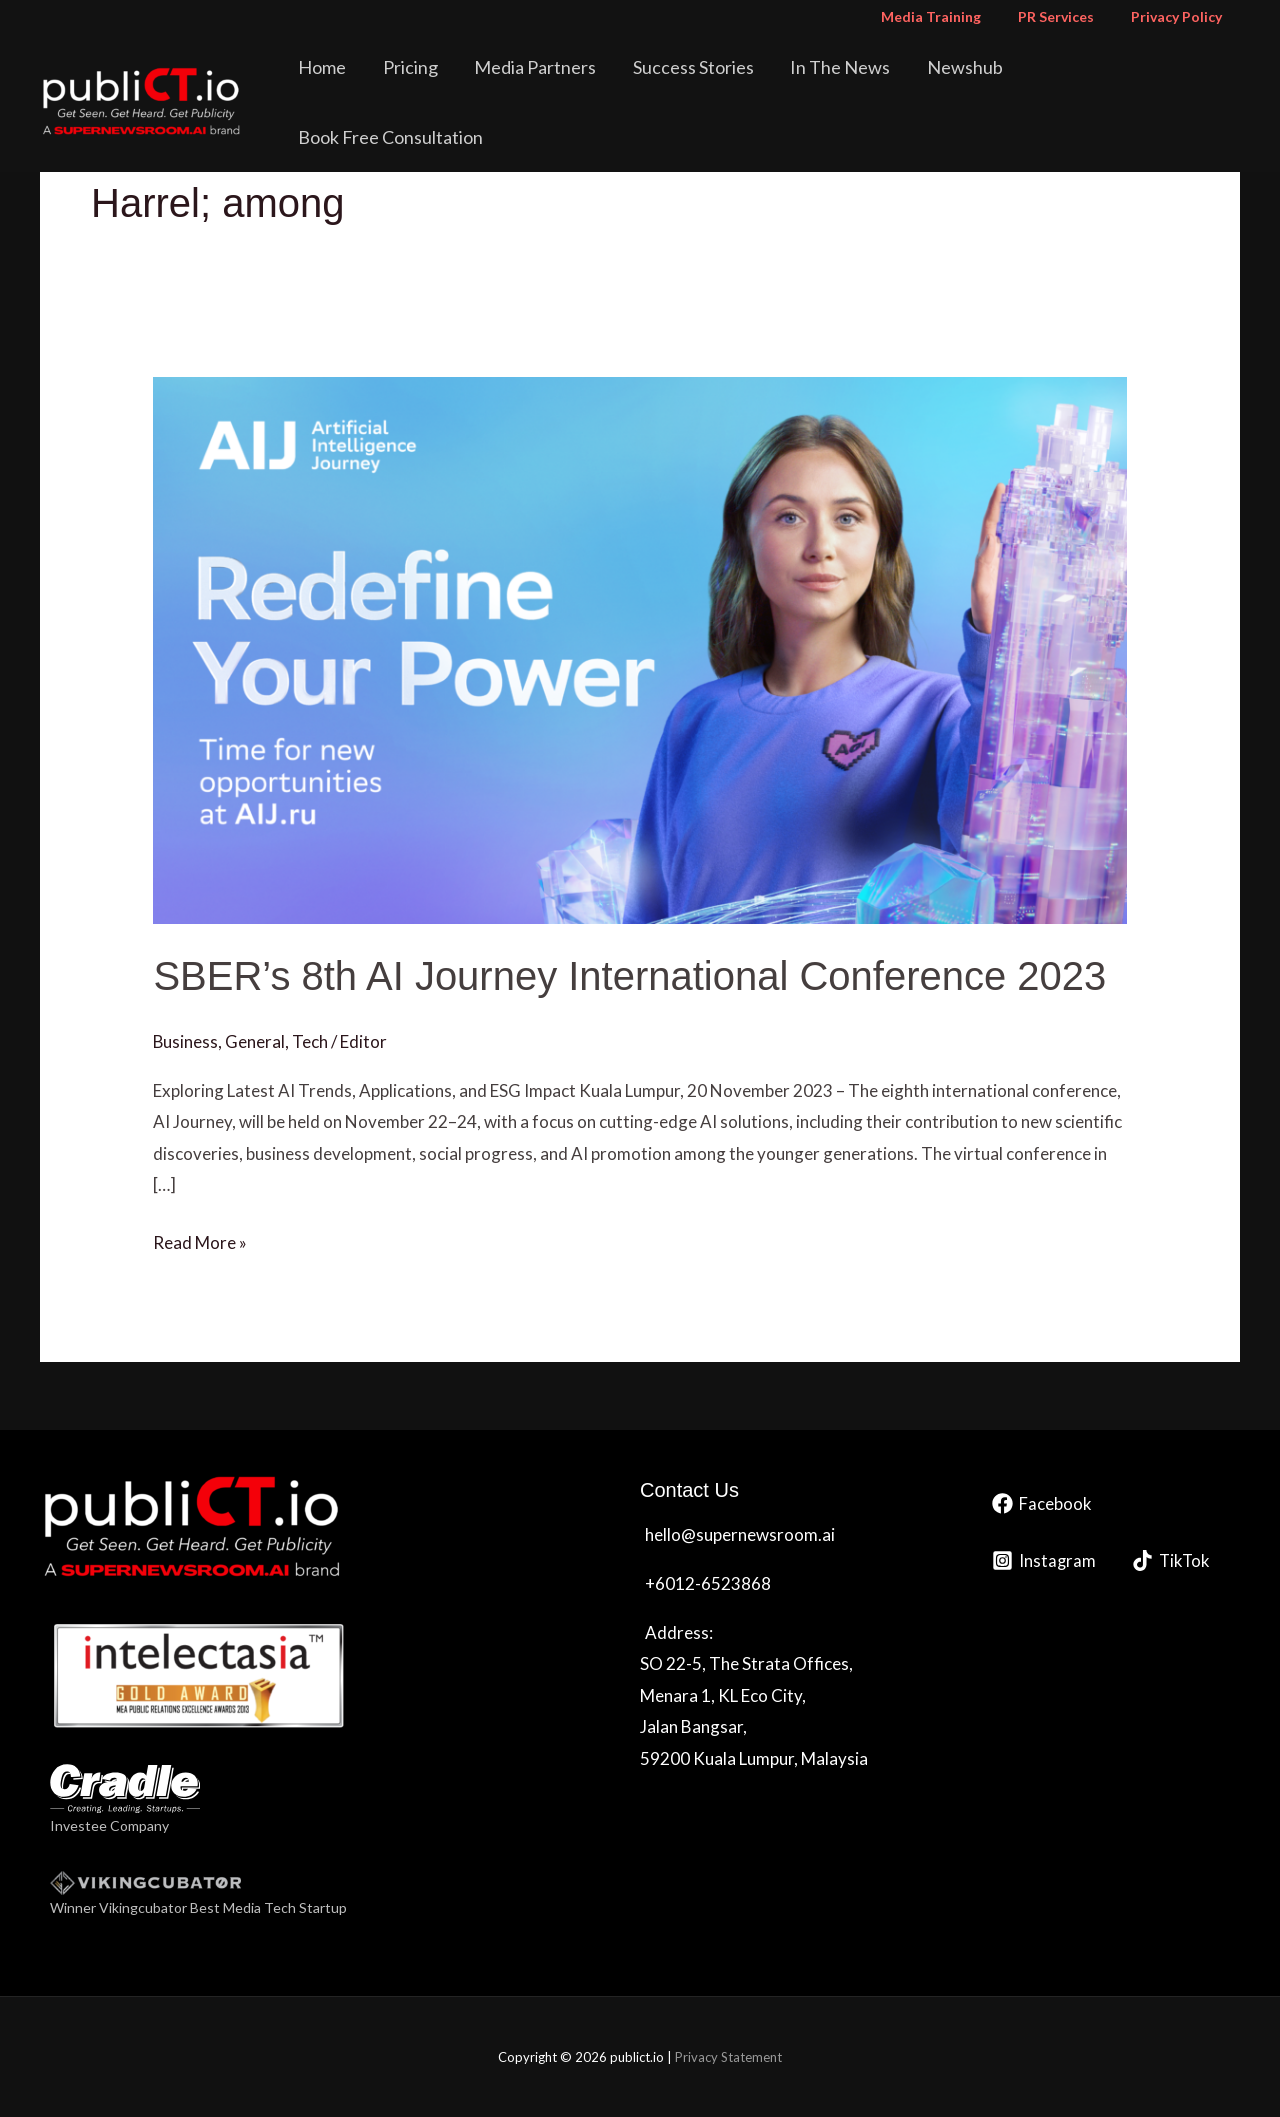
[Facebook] (1042, 1503)
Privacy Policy (1180, 16)
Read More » (200, 1240)
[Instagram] (1044, 1560)
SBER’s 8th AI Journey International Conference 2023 (629, 976)
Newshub (981, 84)
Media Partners (583, 84)
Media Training (953, 16)
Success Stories (730, 84)
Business (186, 1041)
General (256, 1041)
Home (391, 84)
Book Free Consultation (1137, 84)
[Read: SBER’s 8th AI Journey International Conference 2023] (639, 648)
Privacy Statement (728, 2057)
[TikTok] (1173, 1560)
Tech (311, 1041)
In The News (867, 84)
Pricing (468, 84)
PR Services (1069, 16)
